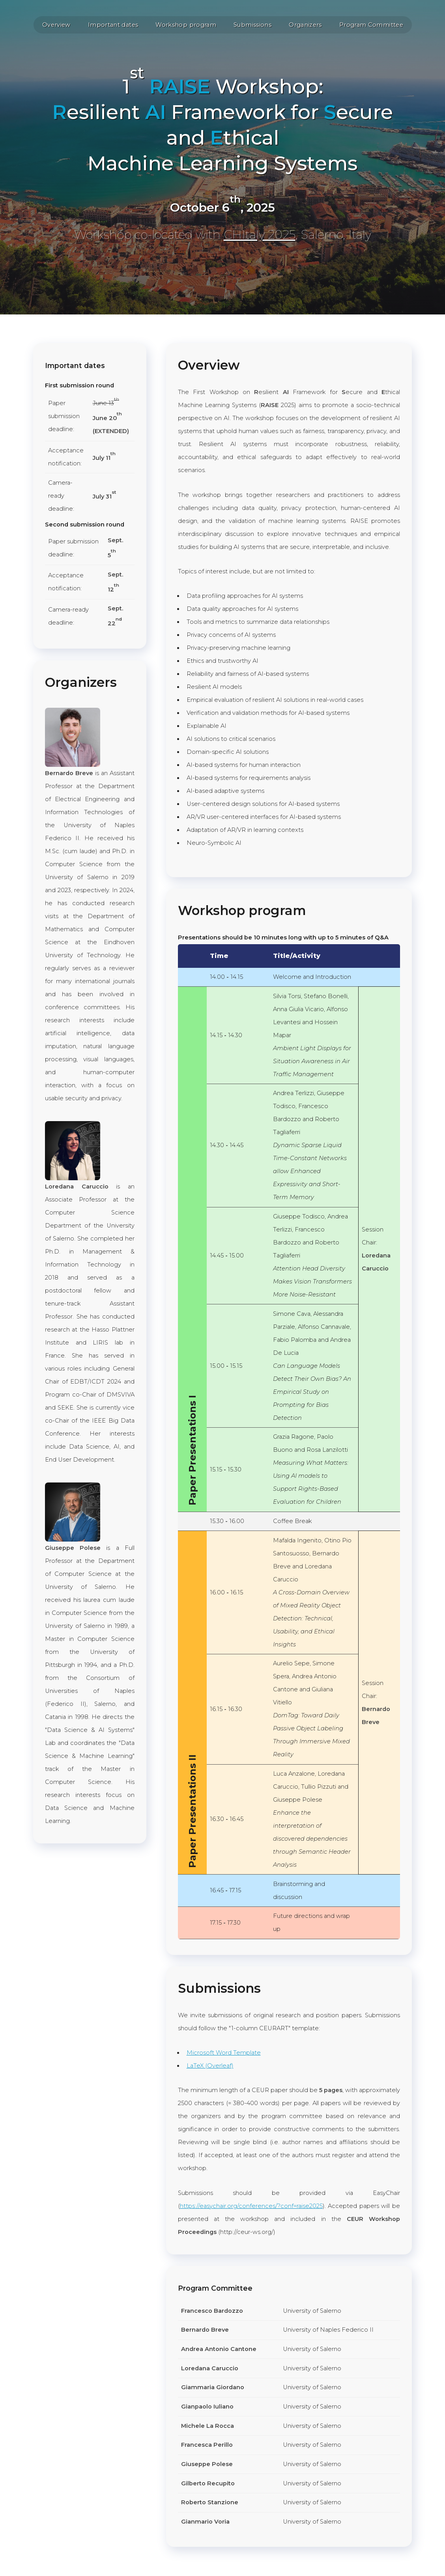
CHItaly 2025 (259, 234)
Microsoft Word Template (224, 2052)
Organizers (305, 24)
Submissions (252, 24)
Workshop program (185, 24)
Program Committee (371, 24)
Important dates (113, 24)
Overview (56, 24)
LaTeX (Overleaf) (210, 2065)
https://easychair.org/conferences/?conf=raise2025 (251, 2206)
